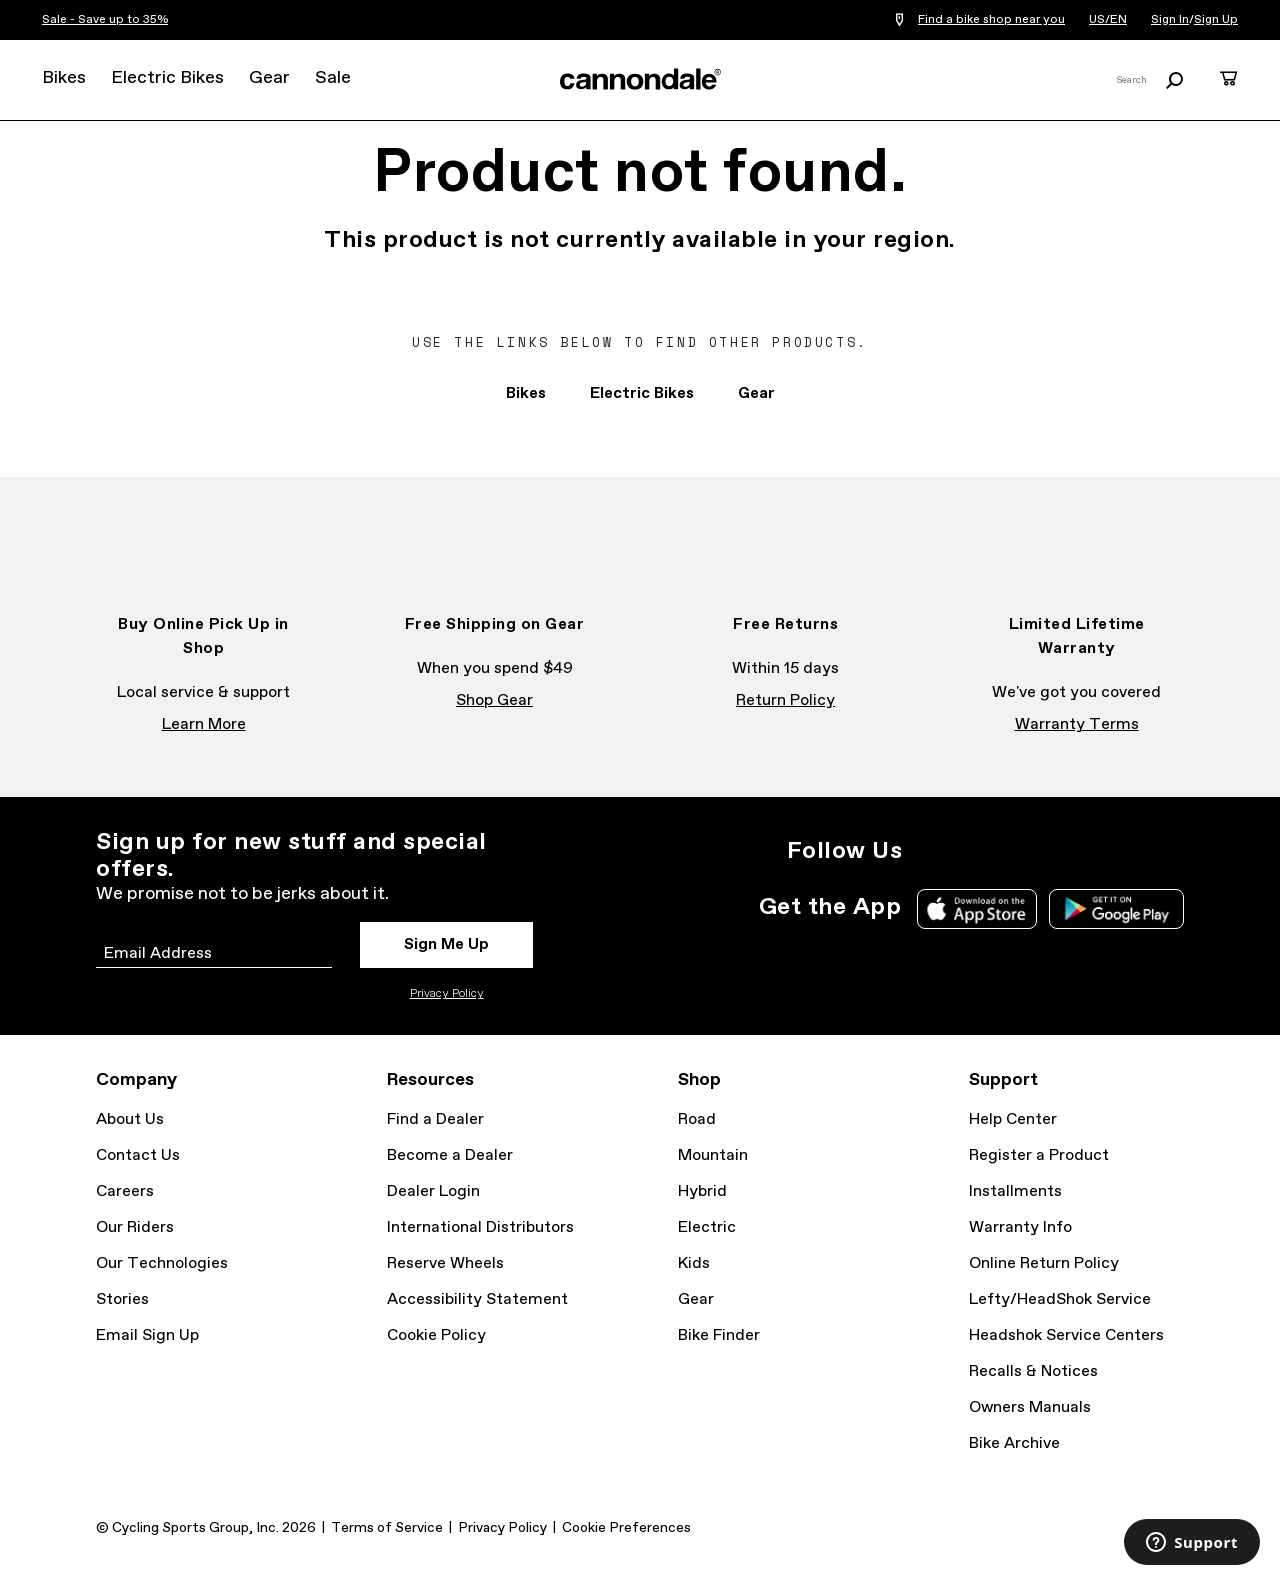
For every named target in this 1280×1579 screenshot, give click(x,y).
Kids (694, 1263)
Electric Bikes (167, 78)
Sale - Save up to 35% (105, 20)
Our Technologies (162, 1263)
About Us (130, 1119)
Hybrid (702, 1191)
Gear (269, 78)
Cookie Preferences (626, 1528)
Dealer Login (433, 1191)
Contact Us (138, 1155)
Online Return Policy (1044, 1263)
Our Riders (135, 1227)
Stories (122, 1299)
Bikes (64, 78)
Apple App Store (977, 909)
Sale (333, 78)
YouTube (1062, 851)
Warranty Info (1020, 1227)
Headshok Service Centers (1066, 1335)
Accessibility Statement (477, 1299)
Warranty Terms (1077, 724)
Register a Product (1039, 1155)
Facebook (974, 851)
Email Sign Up (147, 1335)
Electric (707, 1227)
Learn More (204, 724)
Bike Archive (1014, 1443)
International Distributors (480, 1227)
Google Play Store (1116, 909)
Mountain (713, 1155)
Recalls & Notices (1033, 1371)
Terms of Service (387, 1528)
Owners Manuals (1030, 1407)
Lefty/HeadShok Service (1060, 1299)
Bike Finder (719, 1335)
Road (697, 1119)
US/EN (1108, 20)
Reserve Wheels (445, 1263)
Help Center (1013, 1119)
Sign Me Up (446, 944)
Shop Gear (494, 700)
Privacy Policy (447, 994)
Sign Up (1216, 20)
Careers (125, 1191)
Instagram (930, 851)
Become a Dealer (450, 1155)
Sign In (1170, 20)
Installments (1015, 1191)
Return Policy (785, 700)
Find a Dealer (435, 1119)
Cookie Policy (436, 1335)
